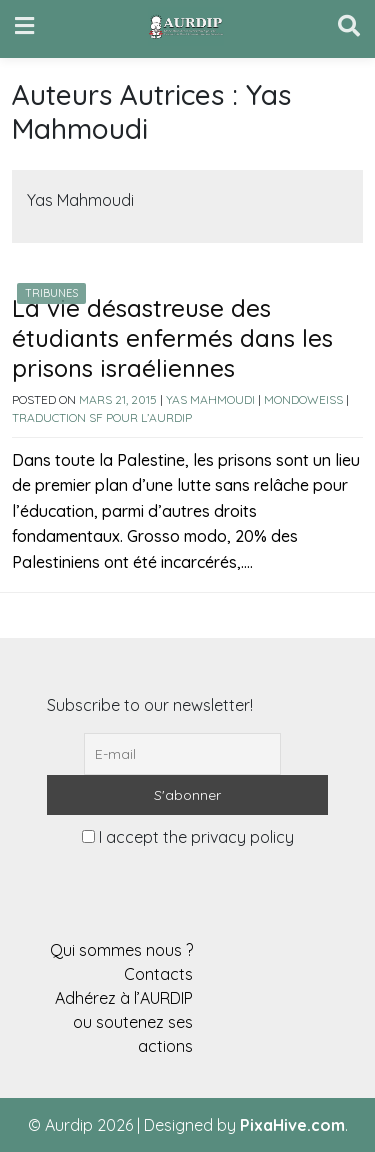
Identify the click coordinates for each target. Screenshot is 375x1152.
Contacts (158, 974)
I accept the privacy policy (188, 837)
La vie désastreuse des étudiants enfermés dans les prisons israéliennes (172, 338)
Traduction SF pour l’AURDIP (102, 417)
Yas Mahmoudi (210, 399)
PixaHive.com (292, 1125)
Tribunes (51, 293)
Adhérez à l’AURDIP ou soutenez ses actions (124, 1022)
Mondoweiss (303, 399)
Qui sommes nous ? (121, 950)
